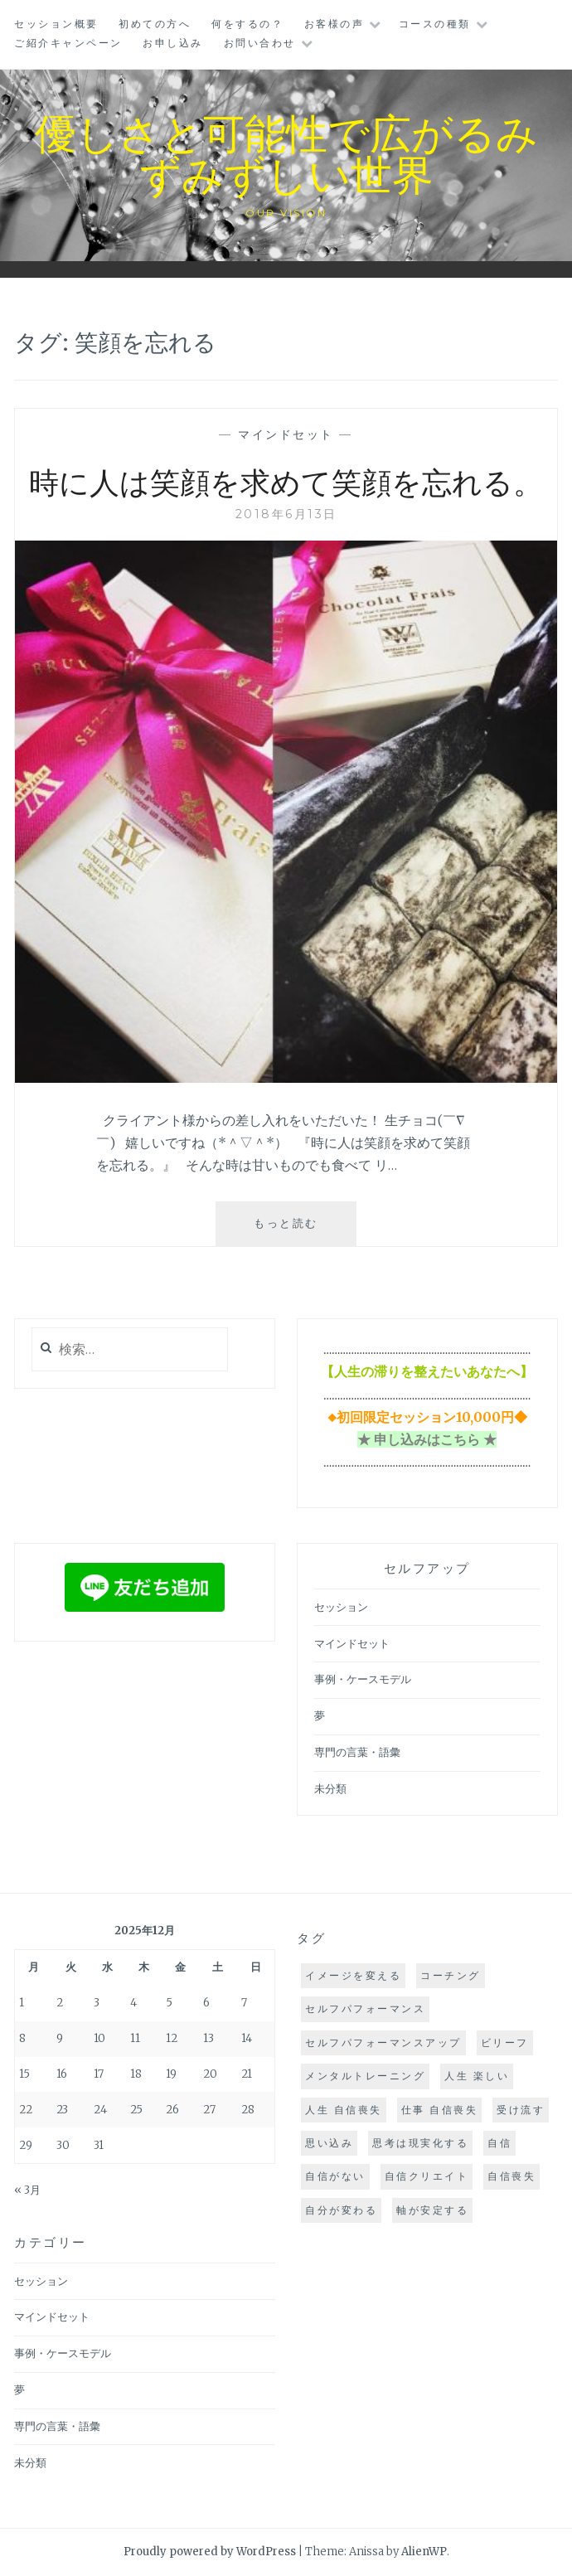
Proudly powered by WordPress (210, 2551)
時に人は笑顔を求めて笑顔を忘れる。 (286, 481)
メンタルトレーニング (365, 2075)
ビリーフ (505, 2042)
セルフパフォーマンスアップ (383, 2042)
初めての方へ (155, 23)
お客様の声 (334, 23)
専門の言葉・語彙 (357, 1752)
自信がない (335, 2176)
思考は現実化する (420, 2143)
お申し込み (173, 42)
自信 (499, 2143)
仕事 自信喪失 (439, 2109)
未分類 (330, 1789)
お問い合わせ (260, 42)
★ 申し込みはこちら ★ (427, 1439)
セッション (341, 1607)
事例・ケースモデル (362, 1679)
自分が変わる (341, 2210)
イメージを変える (353, 1975)
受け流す (521, 2109)
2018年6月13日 (286, 514)
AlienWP (424, 2551)
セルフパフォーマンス (365, 2008)
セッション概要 (56, 23)
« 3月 (27, 2190)
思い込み (329, 2143)
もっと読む (298, 1229)
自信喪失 (511, 2176)
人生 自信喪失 (343, 2109)
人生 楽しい (476, 2075)
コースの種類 (435, 23)
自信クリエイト (427, 2176)
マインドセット (286, 434)
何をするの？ (247, 23)
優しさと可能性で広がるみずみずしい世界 (286, 152)
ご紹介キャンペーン (68, 42)
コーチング (450, 1975)
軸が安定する (432, 2210)
